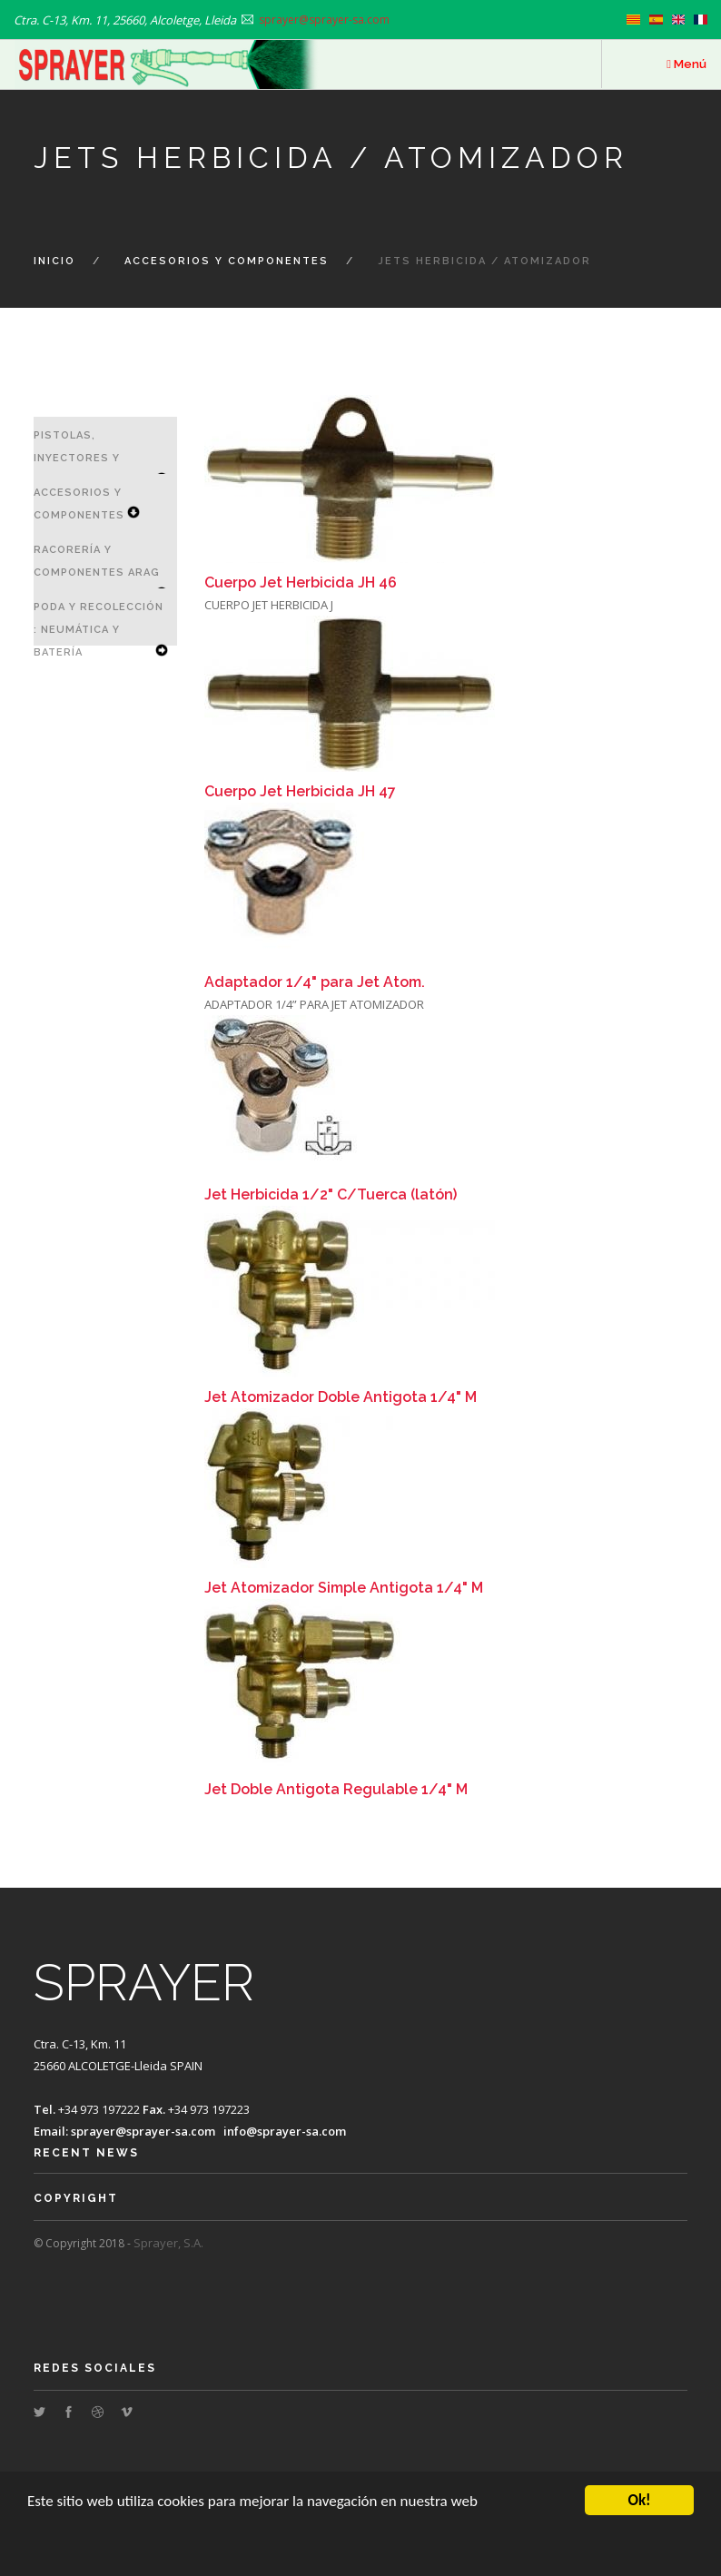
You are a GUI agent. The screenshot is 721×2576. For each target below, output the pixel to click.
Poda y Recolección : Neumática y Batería (98, 629)
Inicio (54, 261)
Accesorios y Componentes (226, 261)
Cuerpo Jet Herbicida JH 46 (300, 582)
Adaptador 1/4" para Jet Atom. (314, 982)
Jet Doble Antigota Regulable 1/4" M (336, 1789)
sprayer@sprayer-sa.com (143, 2131)
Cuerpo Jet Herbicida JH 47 (300, 791)
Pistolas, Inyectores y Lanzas (77, 458)
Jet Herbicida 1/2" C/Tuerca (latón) (330, 1194)
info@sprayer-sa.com (284, 2131)
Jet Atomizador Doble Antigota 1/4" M (340, 1397)
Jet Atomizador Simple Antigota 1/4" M (343, 1587)
